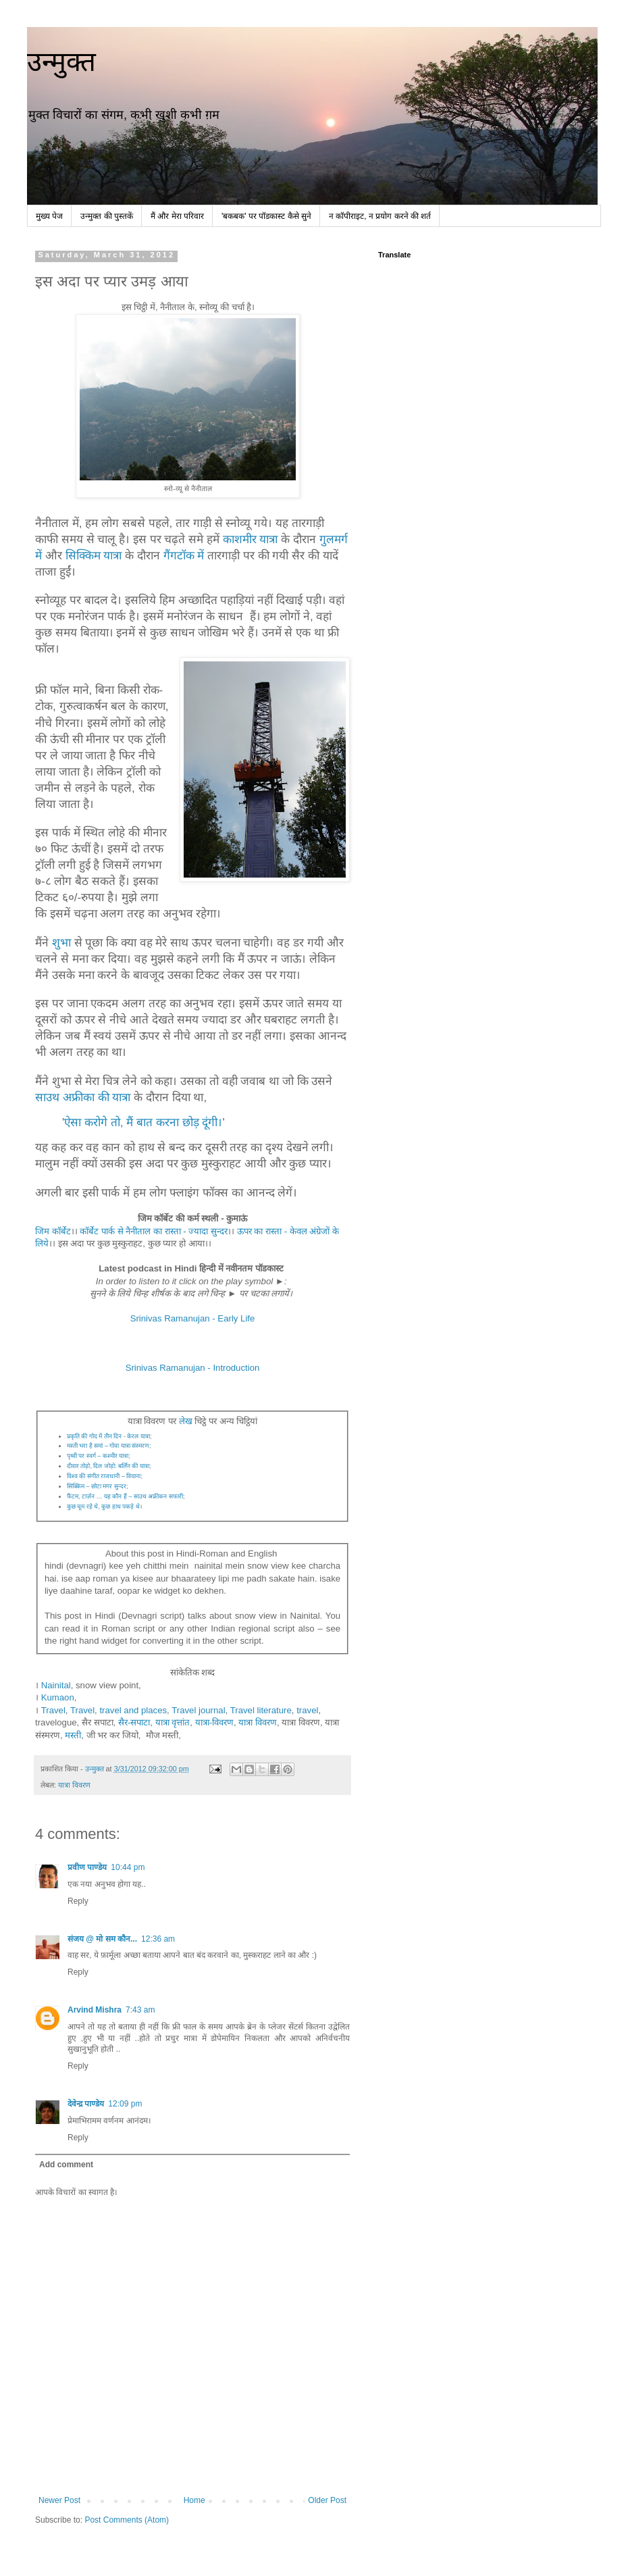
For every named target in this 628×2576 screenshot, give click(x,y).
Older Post (327, 2500)
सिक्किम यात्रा (94, 555)
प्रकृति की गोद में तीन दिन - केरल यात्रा (108, 1436)
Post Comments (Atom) (126, 2520)
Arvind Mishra (95, 2010)
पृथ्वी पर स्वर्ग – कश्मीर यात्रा (98, 1456)
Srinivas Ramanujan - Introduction (193, 1368)
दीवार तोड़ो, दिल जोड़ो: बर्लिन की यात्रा (108, 1466)
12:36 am (158, 1939)
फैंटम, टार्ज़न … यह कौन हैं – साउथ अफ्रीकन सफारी (125, 1496)
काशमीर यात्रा (250, 539)
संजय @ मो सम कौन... (102, 1939)
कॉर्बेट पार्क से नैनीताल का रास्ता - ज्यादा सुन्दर (153, 1231)
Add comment (66, 2164)
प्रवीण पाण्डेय (87, 1867)
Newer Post (59, 2500)
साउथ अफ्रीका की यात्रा (82, 1097)
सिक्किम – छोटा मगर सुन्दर (96, 1486)
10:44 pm (128, 1867)
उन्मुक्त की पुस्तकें (106, 216)
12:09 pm (125, 2103)
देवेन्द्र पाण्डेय (86, 2103)
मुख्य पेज (49, 216)
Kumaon (57, 1697)
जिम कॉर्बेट (53, 1231)
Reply (78, 1901)
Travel (53, 1710)
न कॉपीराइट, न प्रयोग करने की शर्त (380, 216)
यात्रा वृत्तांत (172, 1722)
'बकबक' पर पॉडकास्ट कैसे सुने (266, 216)
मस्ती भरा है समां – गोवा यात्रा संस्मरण (108, 1445)
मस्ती (73, 1735)
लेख (185, 1421)
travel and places (133, 1710)
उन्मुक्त (61, 61)
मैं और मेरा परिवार (177, 216)
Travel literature (261, 1710)
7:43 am (140, 2010)
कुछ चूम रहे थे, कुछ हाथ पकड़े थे (103, 1506)
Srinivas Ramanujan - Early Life (192, 1318)
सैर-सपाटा (134, 1722)
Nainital (56, 1685)
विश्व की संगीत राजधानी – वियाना (104, 1476)
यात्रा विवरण (257, 1722)
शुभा (61, 942)
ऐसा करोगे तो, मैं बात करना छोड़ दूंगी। (143, 1122)
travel (307, 1710)
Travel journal (198, 1710)
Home (194, 2500)
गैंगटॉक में (182, 555)
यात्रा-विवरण (214, 1722)
